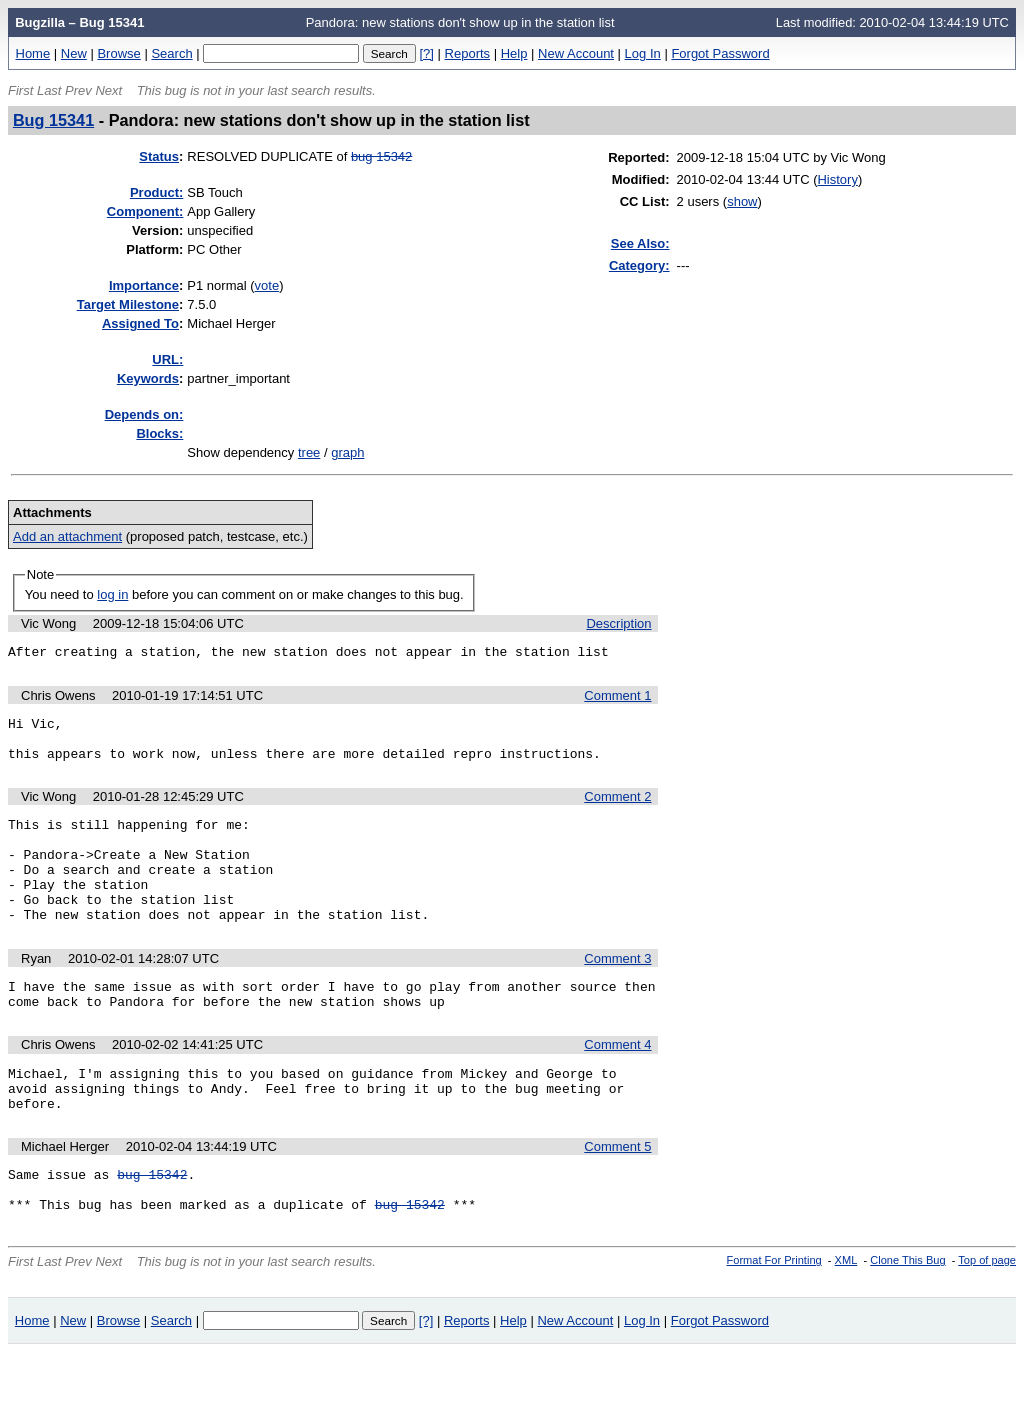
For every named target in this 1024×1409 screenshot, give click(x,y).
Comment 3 (617, 991)
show (742, 201)
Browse (118, 53)
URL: (167, 359)
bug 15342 (381, 156)
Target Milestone (128, 304)
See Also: (640, 243)
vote (267, 285)
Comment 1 (617, 698)
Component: (145, 211)
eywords (148, 378)
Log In (643, 53)
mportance (144, 285)
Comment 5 (617, 1194)
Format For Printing (774, 1317)
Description (618, 623)
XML (846, 1317)
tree (309, 452)
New (74, 53)
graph (347, 452)
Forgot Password (720, 53)
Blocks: (159, 433)
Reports (468, 53)
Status (159, 156)
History (837, 179)
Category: (639, 265)
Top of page (987, 1317)
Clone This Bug (907, 1317)
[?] (426, 53)
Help (514, 53)
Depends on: (144, 414)
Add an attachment (67, 536)
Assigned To (140, 323)
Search (171, 53)
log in (112, 594)
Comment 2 (617, 808)
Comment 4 (617, 1083)
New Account (576, 53)
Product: (156, 192)
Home (33, 53)
